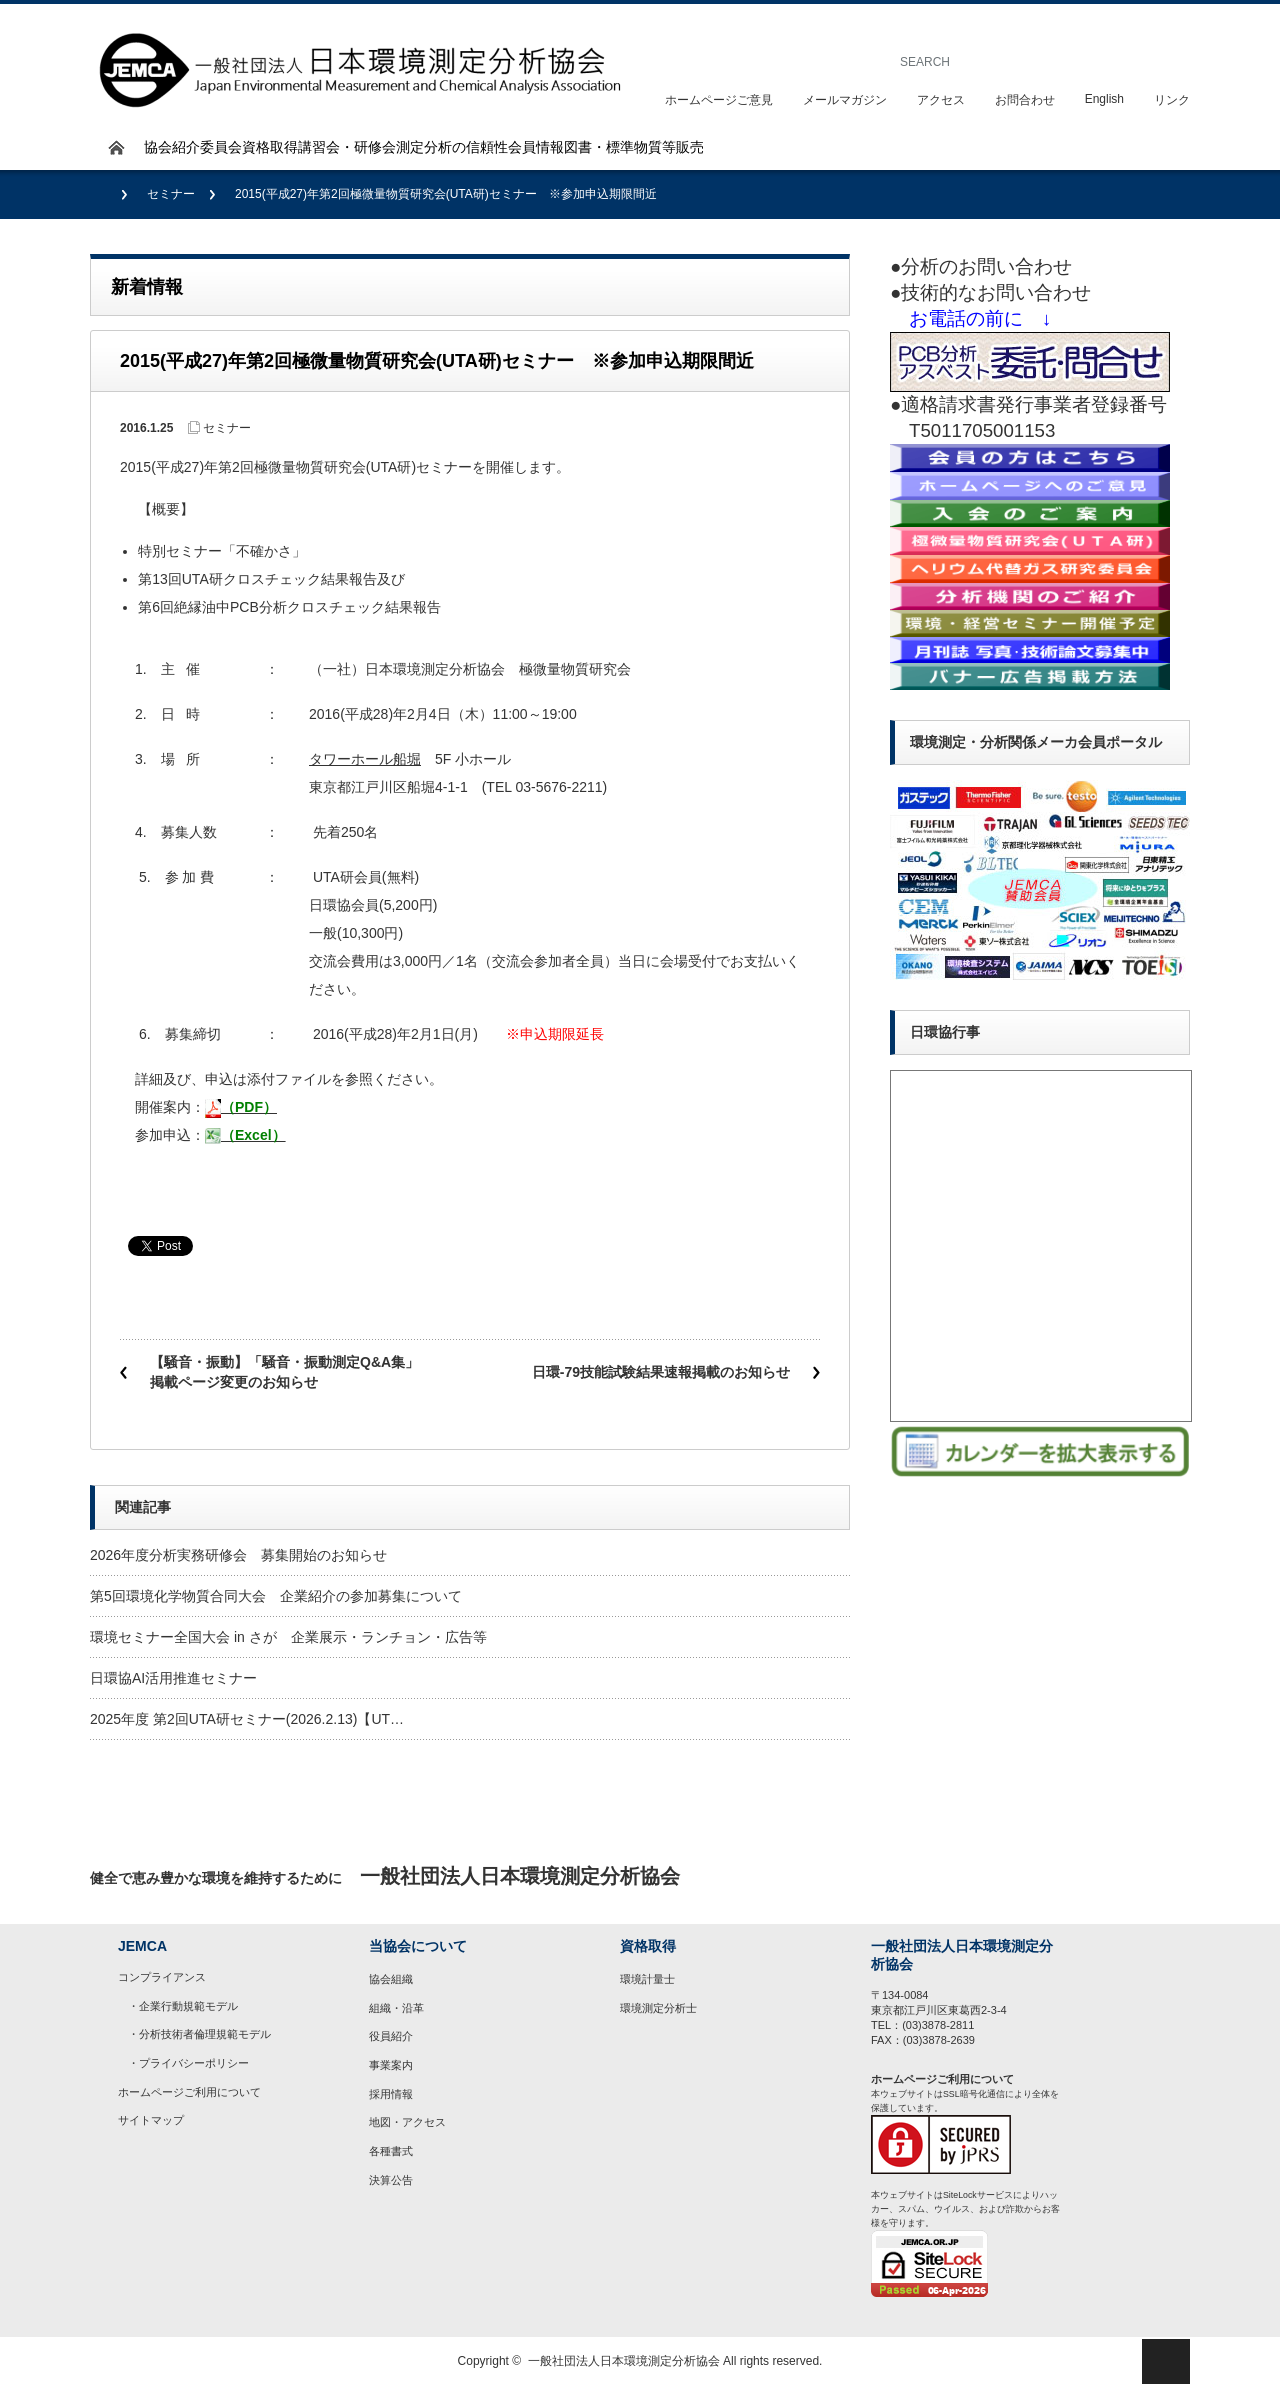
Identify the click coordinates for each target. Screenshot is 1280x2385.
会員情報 (536, 147)
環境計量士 (647, 1979)
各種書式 (391, 2151)
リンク (1172, 100)
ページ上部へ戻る (1166, 2361)
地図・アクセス (407, 2122)
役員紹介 (391, 2036)
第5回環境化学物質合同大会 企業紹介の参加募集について (276, 1596)
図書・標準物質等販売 (634, 147)
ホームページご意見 (719, 100)
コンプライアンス (162, 1977)
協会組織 (391, 1979)
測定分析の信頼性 (452, 147)
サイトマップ (151, 2120)
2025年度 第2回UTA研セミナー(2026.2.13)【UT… (247, 1719)
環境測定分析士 (658, 2008)
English (1104, 99)
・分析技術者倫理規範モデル (199, 2034)
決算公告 (391, 2180)
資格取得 (270, 147)
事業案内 (391, 2065)
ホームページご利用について (189, 2092)
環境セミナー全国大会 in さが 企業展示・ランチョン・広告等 (288, 1637)
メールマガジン (845, 100)
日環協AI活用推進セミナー (173, 1678)
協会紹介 (172, 147)
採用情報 (391, 2094)
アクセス (941, 100)
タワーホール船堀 (365, 759)
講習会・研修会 (347, 147)
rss (1165, 1876)
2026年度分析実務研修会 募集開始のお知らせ (238, 1555)
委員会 (221, 147)
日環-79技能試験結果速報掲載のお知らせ (661, 1372)
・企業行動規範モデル (183, 2006)
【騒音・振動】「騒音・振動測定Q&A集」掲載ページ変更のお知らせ (284, 1372)
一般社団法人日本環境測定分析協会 (624, 2361)
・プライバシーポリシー (188, 2063)
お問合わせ (1025, 100)
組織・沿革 (396, 2008)
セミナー (171, 194)
